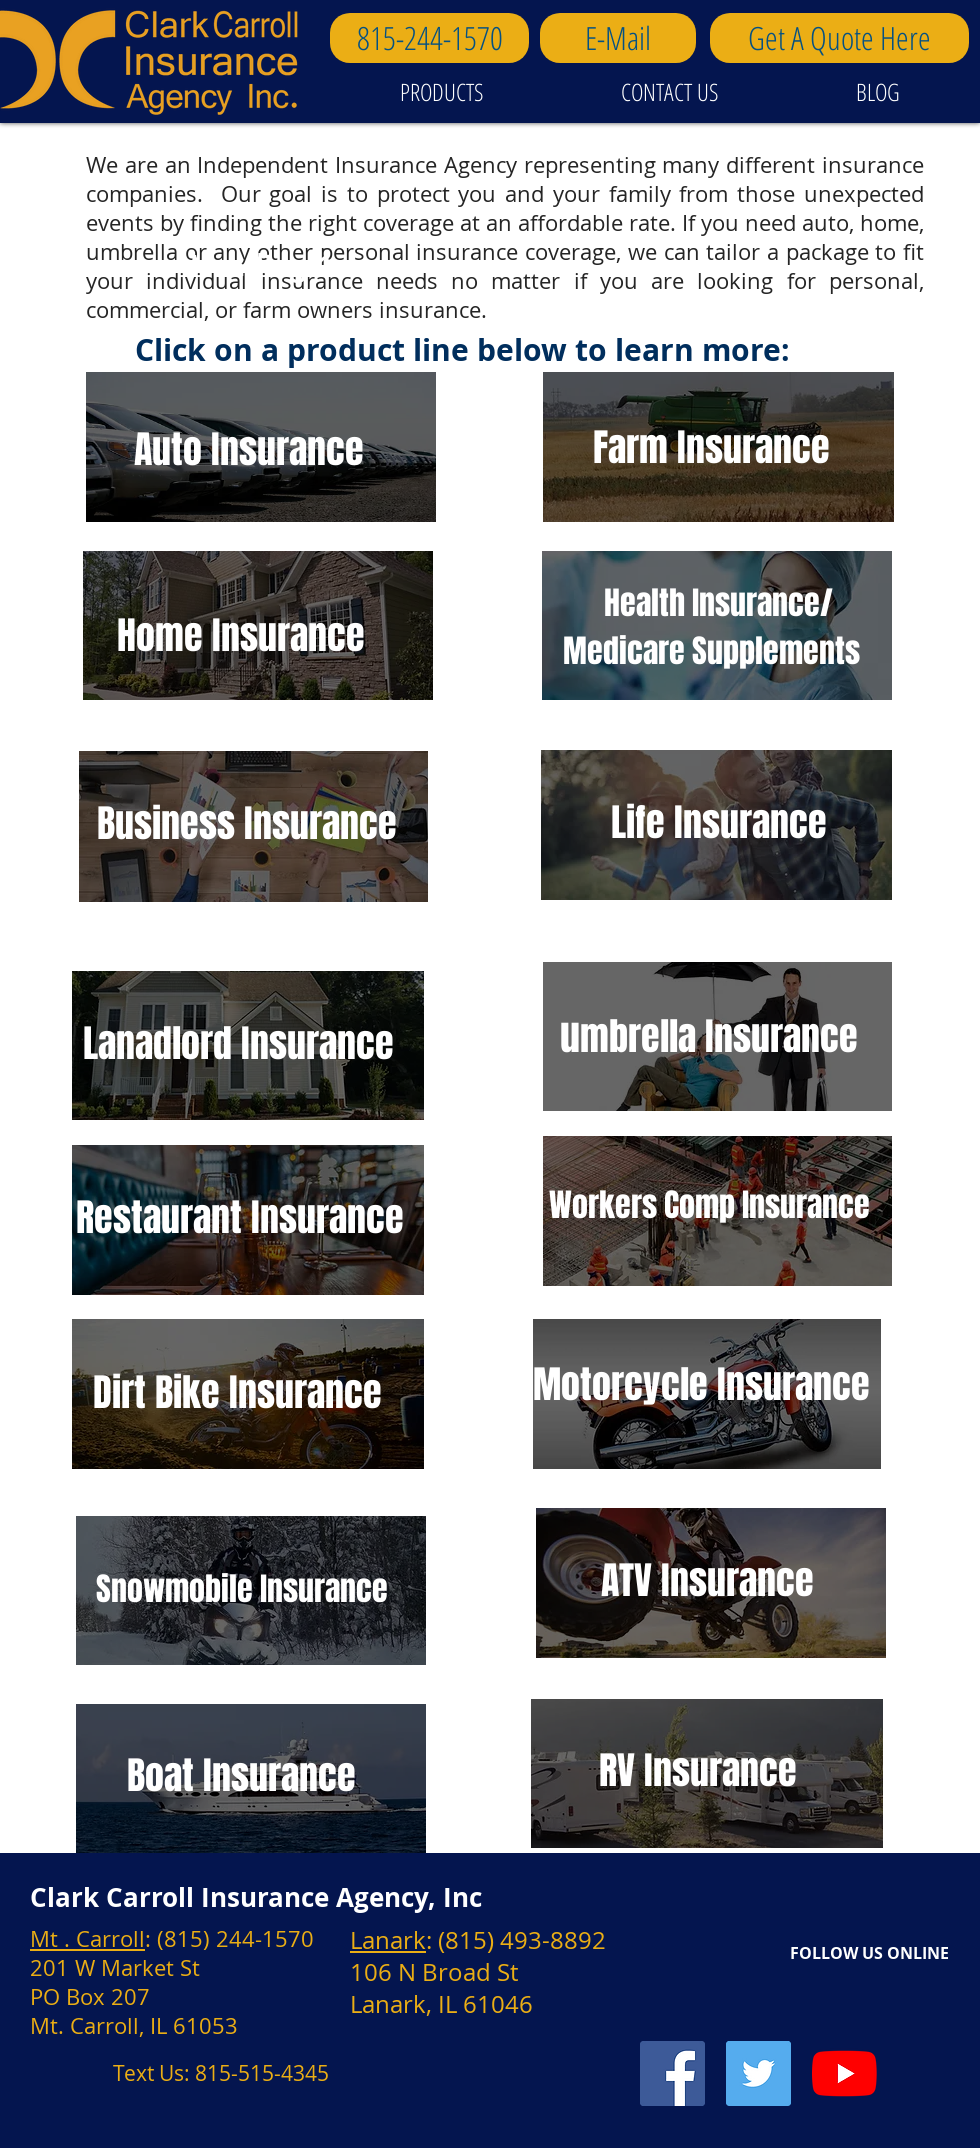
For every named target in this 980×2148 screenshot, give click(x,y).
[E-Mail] (618, 38)
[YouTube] (844, 2073)
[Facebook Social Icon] (672, 2073)
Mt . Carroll (87, 1938)
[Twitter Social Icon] (758, 2073)
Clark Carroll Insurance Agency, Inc (256, 1897)
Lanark (388, 1940)
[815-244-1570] (429, 38)
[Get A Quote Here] (839, 38)
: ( (154, 1938)
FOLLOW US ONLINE (869, 1953)
